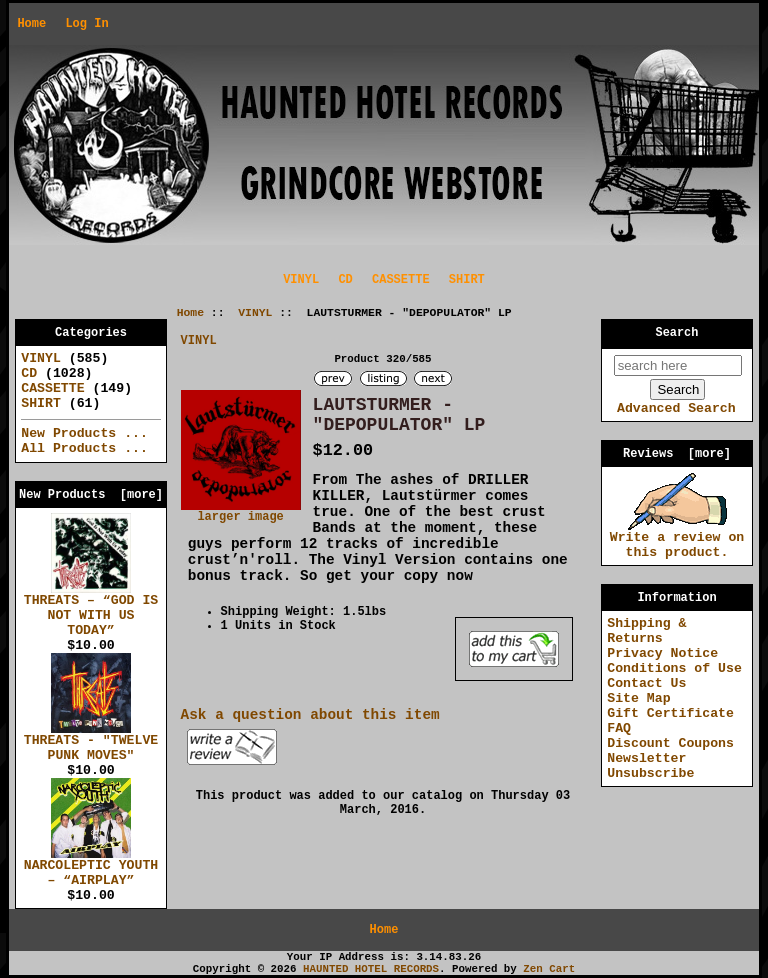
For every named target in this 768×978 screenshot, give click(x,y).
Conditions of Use (674, 668)
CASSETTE (401, 280)
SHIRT (467, 280)
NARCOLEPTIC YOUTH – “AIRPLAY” (91, 867)
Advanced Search (676, 408)
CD (345, 280)
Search (677, 333)
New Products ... (84, 433)
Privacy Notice (662, 653)
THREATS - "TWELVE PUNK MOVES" (91, 742)
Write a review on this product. (677, 539)
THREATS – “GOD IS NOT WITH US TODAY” (91, 610)
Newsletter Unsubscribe (650, 766)
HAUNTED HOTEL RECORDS (371, 969)
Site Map (638, 698)
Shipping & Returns (646, 631)
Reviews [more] (677, 454)
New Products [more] (91, 495)
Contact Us (646, 683)
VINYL (255, 313)
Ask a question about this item (310, 715)
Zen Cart (549, 969)
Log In (86, 24)
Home (31, 24)
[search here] (678, 365)
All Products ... (84, 448)
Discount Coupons (670, 743)
